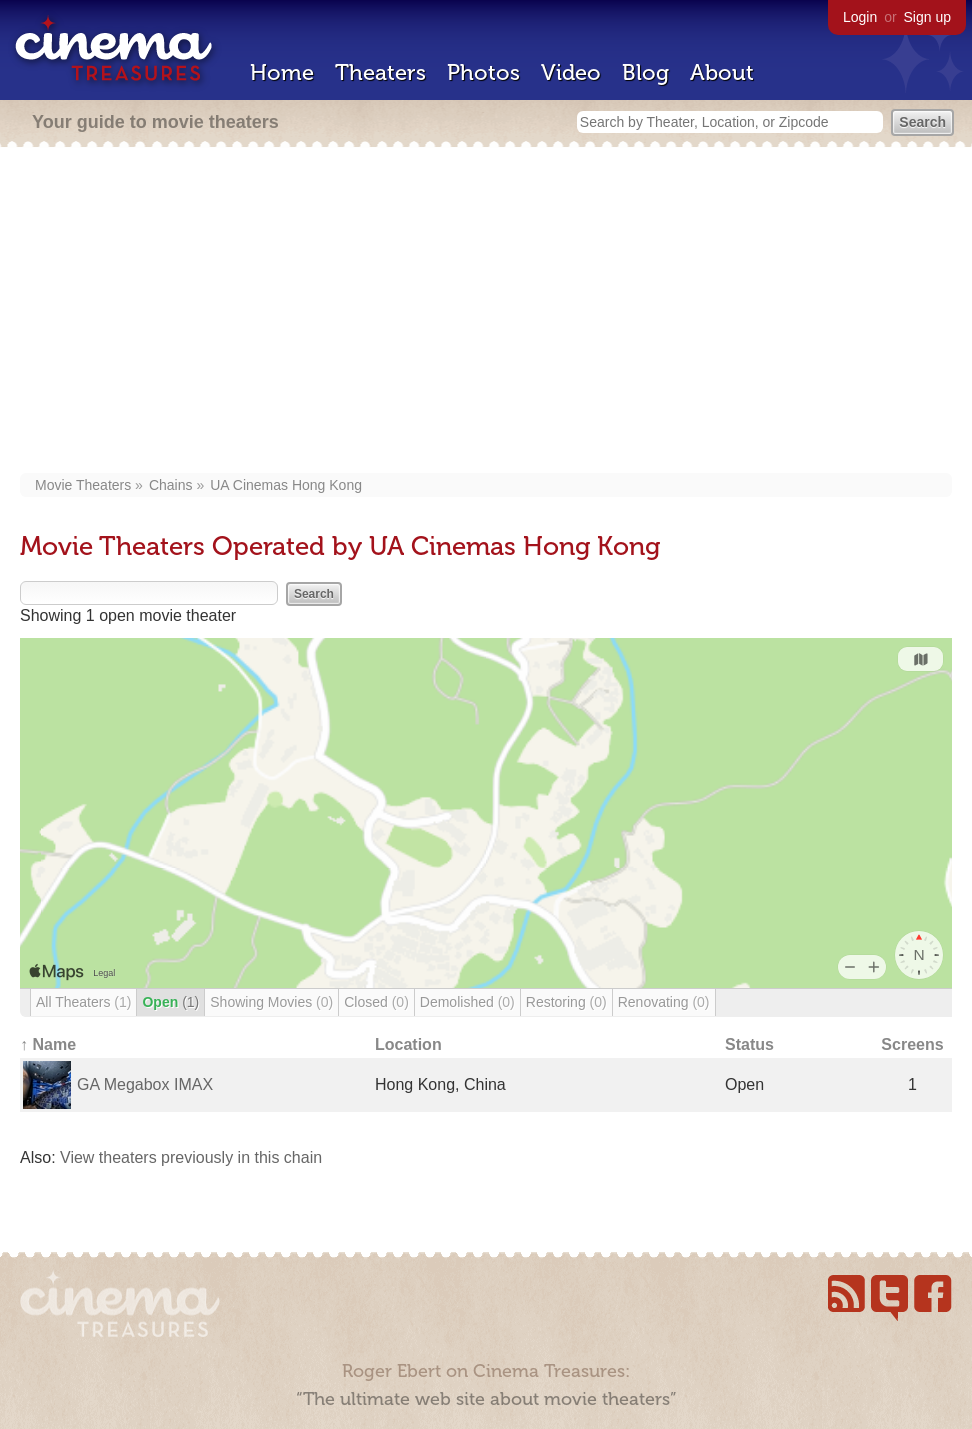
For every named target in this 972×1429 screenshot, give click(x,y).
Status (749, 1044)
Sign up (927, 17)
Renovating (664, 1002)
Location (408, 1044)
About (722, 72)
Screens (912, 1044)
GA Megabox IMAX (145, 1084)
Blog (645, 72)
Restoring (566, 1002)
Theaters (380, 72)
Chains (171, 485)
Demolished (467, 1002)
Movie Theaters (83, 485)
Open (170, 1002)
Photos (483, 72)
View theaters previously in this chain (191, 1157)
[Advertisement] (486, 312)
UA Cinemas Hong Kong (286, 485)
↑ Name (48, 1044)
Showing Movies (271, 1002)
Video (571, 72)
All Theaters (83, 1002)
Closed (376, 1002)
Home (282, 72)
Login (860, 17)
